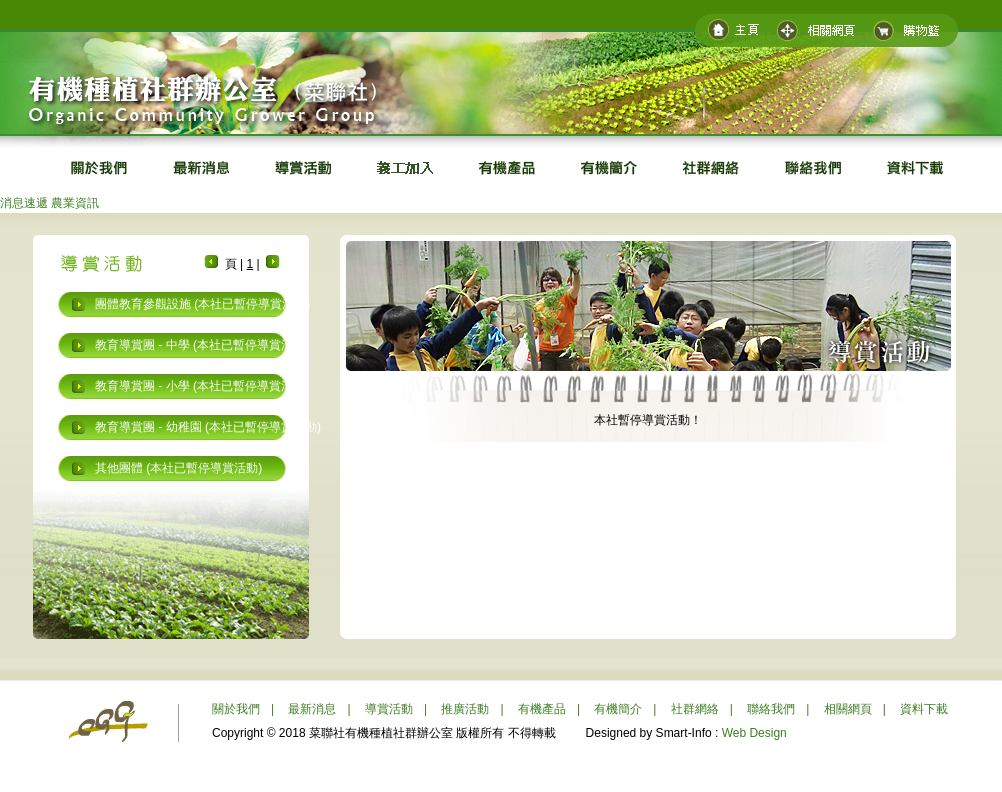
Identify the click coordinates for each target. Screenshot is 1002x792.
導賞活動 (389, 709)
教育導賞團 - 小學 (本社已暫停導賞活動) (202, 386)
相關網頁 (848, 709)
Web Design (754, 733)
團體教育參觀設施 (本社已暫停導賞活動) (202, 304)
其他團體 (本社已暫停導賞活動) (178, 468)
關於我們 (236, 709)
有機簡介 (618, 709)
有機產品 (542, 709)
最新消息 (312, 709)
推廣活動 (465, 709)
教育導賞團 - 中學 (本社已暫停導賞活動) (202, 345)
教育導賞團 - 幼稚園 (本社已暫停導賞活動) (208, 427)
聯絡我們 (771, 709)
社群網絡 (695, 709)
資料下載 (924, 709)
